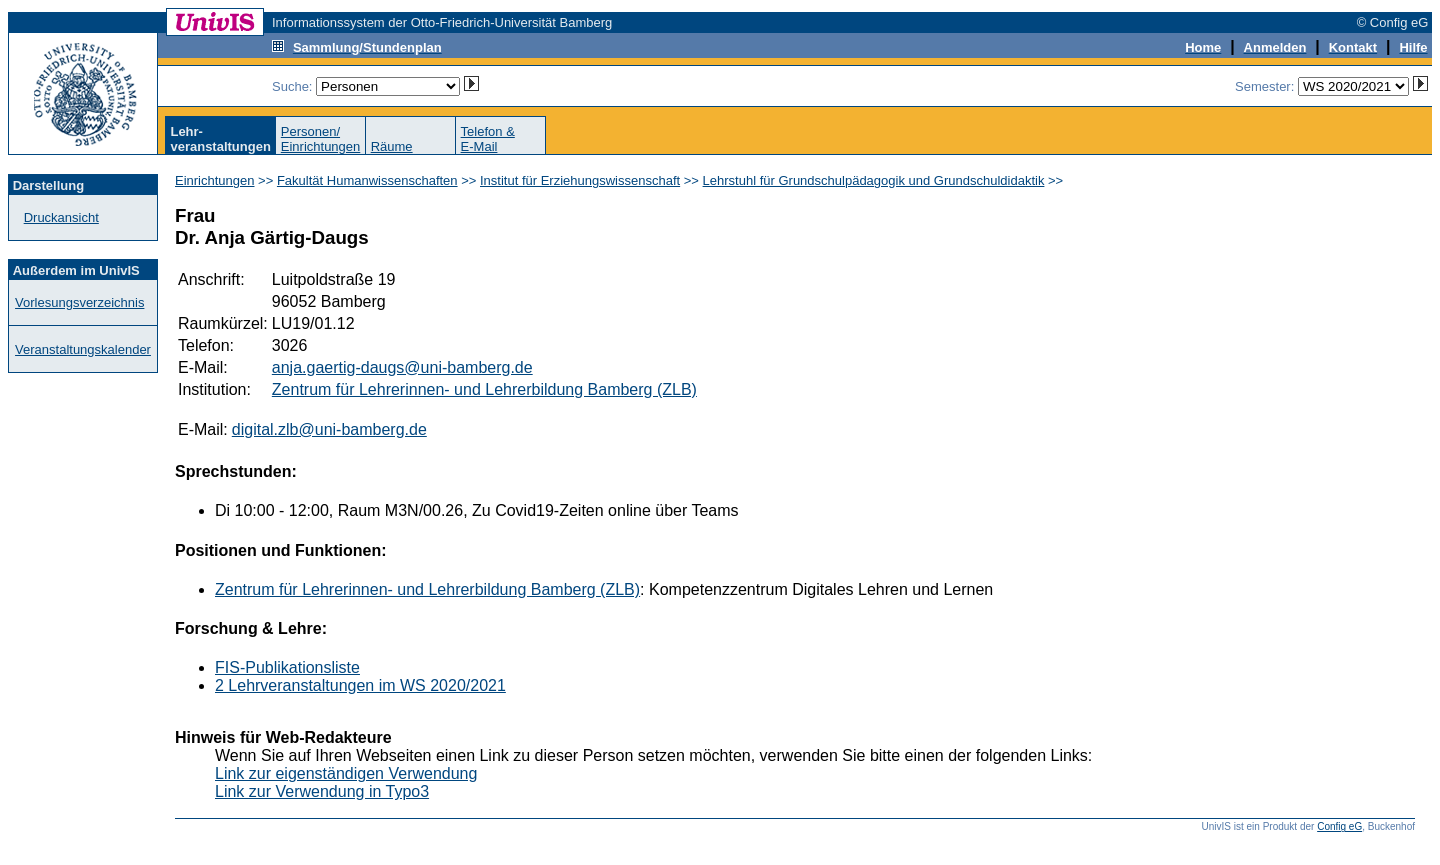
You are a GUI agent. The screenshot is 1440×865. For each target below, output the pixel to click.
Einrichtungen (215, 180)
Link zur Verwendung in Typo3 (322, 791)
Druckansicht (61, 217)
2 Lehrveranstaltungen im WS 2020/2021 (360, 685)
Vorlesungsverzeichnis (79, 302)
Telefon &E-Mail (488, 139)
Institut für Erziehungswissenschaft (580, 180)
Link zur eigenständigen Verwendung (346, 773)
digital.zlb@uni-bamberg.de (329, 429)
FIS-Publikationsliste (287, 667)
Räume (392, 146)
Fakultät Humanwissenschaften (367, 180)
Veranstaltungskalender (83, 349)
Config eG (1339, 826)
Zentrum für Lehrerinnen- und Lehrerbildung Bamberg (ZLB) (484, 389)
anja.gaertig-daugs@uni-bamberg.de (402, 367)
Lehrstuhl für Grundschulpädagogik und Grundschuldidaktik (874, 180)
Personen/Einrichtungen (321, 139)
